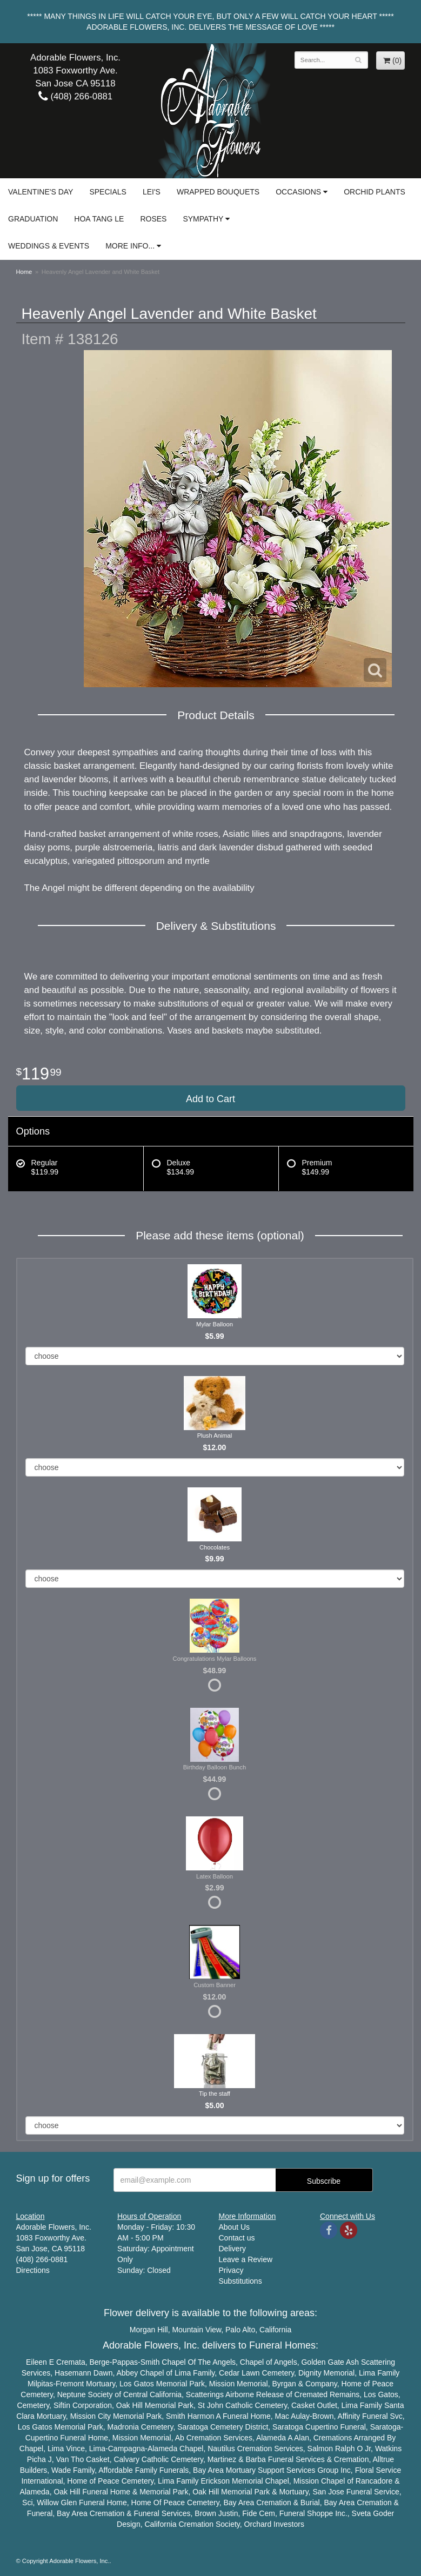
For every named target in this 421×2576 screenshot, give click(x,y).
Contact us (237, 2237)
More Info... (130, 246)
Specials (107, 191)
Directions (33, 2270)
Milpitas (40, 2383)
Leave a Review (246, 2259)
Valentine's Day (40, 191)
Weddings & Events (48, 246)
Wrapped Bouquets (218, 191)
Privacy (231, 2270)
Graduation (33, 218)
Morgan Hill (149, 2329)
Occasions (298, 191)
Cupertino (321, 2427)
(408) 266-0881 (75, 96)
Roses (153, 218)
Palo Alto (240, 2329)
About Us (234, 2227)
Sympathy (203, 218)
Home (24, 272)
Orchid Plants (374, 191)
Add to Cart (210, 1099)
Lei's (152, 191)
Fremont (70, 2383)
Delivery (232, 2248)
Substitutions (240, 2281)
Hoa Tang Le (99, 218)
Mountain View (196, 2329)
